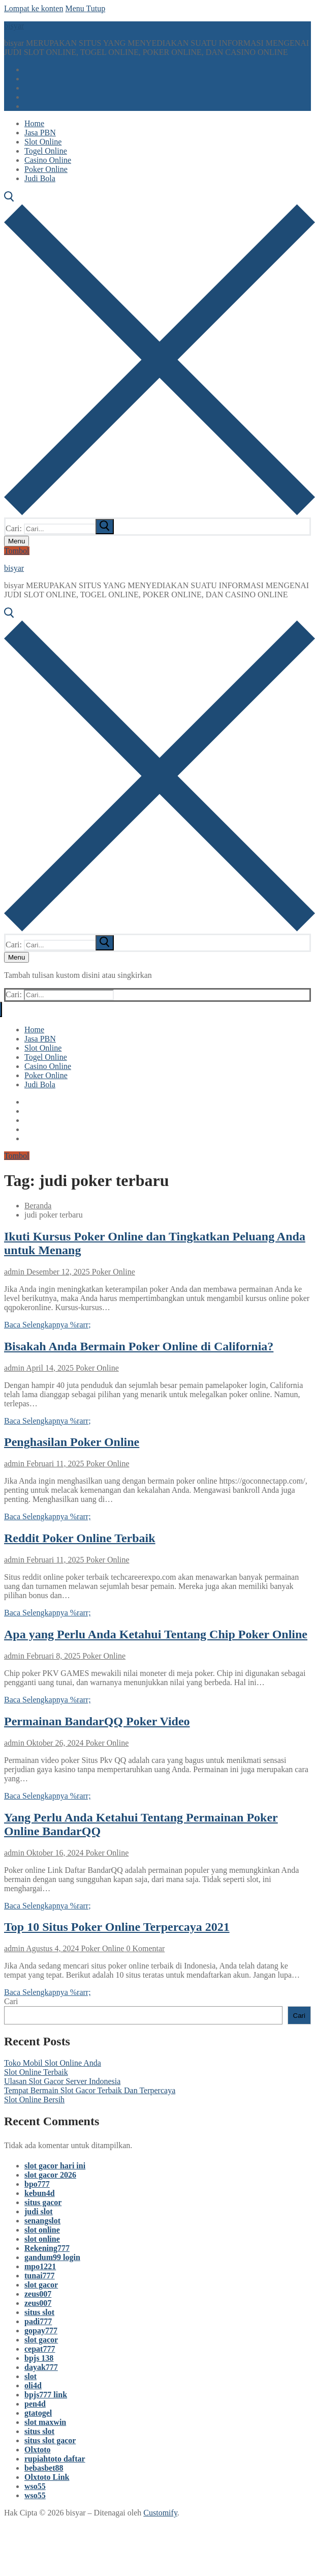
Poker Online (112, 1271)
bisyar (14, 25)
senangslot (42, 2220)
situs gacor (42, 2202)
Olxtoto (37, 2449)
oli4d (33, 2385)
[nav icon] (16, 541)
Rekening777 (47, 2248)
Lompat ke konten (33, 8)
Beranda (37, 1205)
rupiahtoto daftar (54, 2458)
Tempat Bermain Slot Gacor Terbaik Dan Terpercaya (89, 2090)
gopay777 (40, 2330)
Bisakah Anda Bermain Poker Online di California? (138, 1346)
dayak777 (41, 2367)
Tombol (16, 550)
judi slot (38, 2211)
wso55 (35, 2486)
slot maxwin (45, 2422)
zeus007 (37, 2294)
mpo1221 (40, 2266)
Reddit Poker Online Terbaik (79, 1538)
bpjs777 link (45, 2394)
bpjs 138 (38, 2358)
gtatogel (38, 2413)
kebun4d (39, 2193)
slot (30, 2376)
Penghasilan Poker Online (71, 1442)
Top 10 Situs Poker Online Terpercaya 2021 (117, 1926)
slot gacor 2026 (50, 2174)
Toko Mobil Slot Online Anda (52, 2063)
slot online (42, 2229)
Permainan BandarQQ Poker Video (97, 1721)
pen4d (35, 2403)
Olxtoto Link (46, 2477)
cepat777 (39, 2349)
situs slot (39, 2312)
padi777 (38, 2321)
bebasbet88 (43, 2468)
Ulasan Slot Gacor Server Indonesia (62, 2081)
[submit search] (105, 526)
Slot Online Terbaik (36, 2072)
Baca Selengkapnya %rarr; (47, 1324)
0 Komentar (144, 1948)
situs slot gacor (50, 2440)
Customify (160, 2512)
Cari (11, 2001)
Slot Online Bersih (34, 2099)
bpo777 (37, 2184)
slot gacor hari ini (54, 2165)
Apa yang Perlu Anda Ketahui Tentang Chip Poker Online (155, 1634)
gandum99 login (52, 2257)
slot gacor (41, 2284)
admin (14, 1271)
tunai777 (39, 2275)
